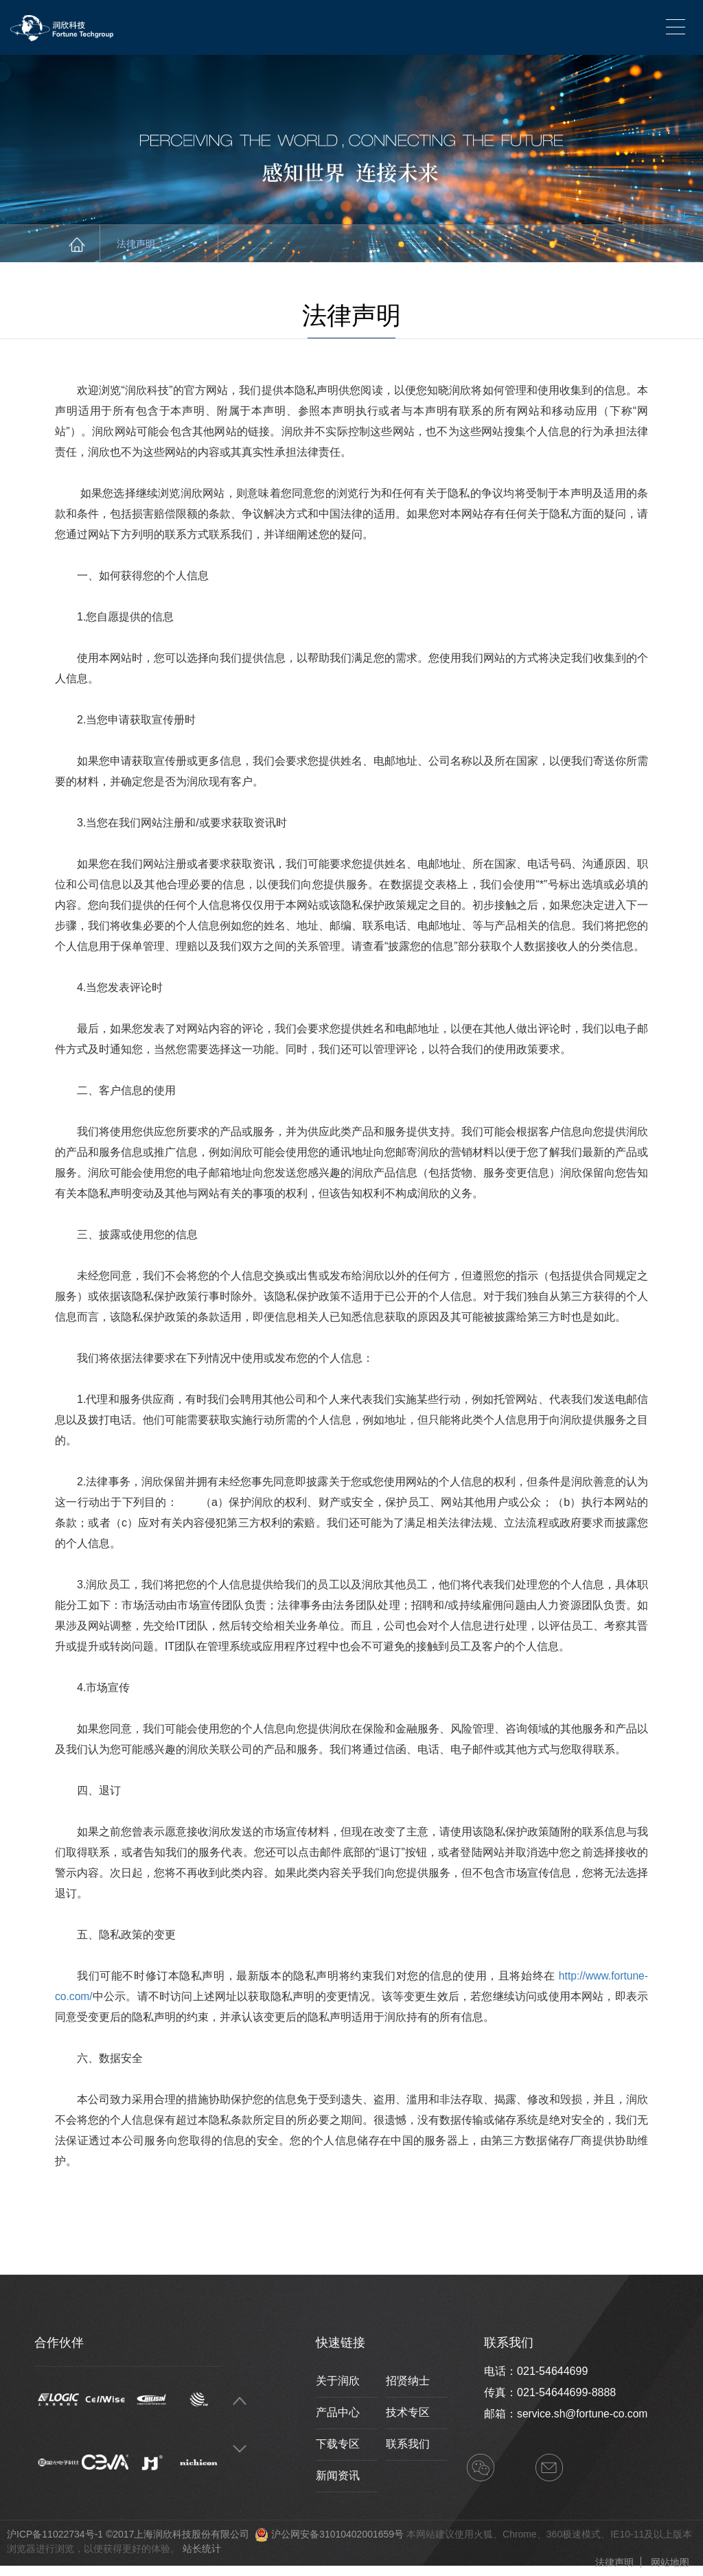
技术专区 (408, 2412)
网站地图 (670, 2562)
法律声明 (157, 243)
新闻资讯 (338, 2475)
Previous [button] (239, 2400)
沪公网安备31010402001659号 (337, 2534)
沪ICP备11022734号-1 (55, 2534)
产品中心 (338, 2412)
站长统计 (202, 2548)
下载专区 (338, 2444)
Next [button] (239, 2448)
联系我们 (408, 2444)
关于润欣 (338, 2381)
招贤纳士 (408, 2381)
